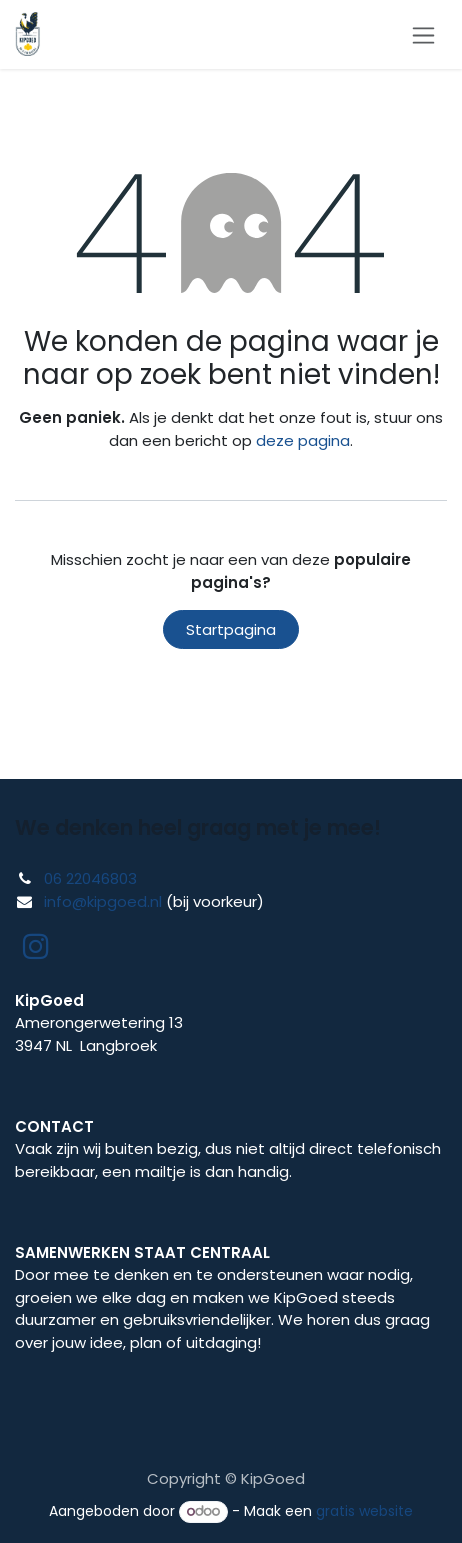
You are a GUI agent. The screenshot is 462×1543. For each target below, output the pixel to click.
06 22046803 (90, 878)
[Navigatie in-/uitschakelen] (423, 34)
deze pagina (303, 440)
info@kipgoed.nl (103, 901)
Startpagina (231, 629)
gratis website (364, 1511)
